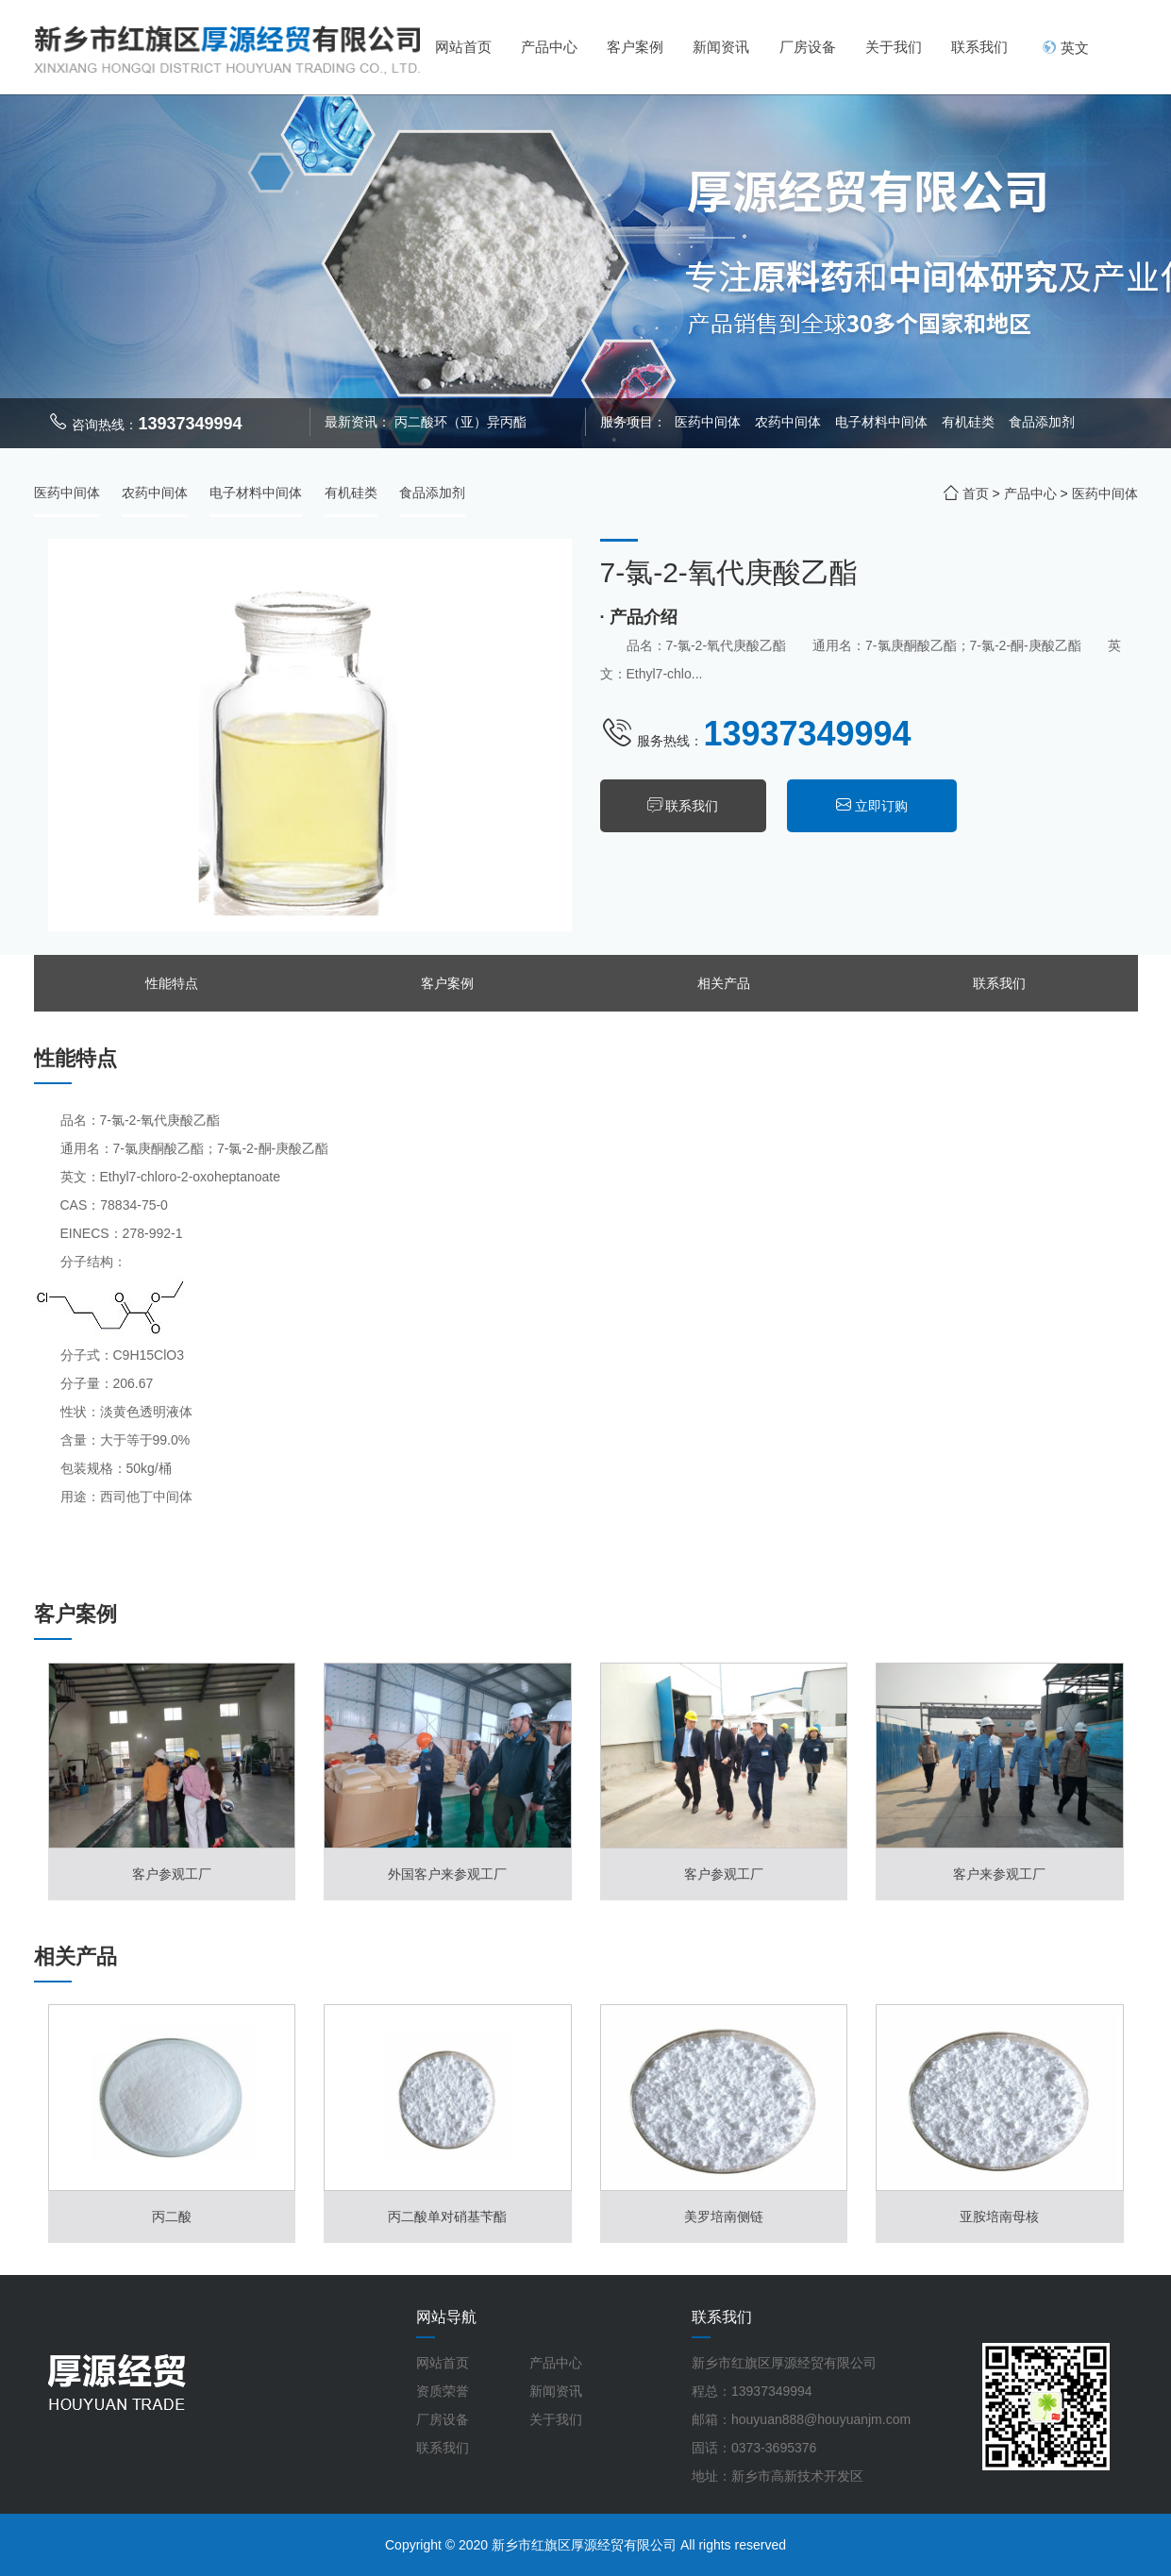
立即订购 (885, 805)
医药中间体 (707, 421)
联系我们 (979, 47)
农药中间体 (790, 421)
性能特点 (171, 983)
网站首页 (463, 47)
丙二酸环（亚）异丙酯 (460, 421)
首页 (975, 493)
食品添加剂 (1042, 421)
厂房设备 (807, 47)
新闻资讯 (721, 47)
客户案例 (635, 47)
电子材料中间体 (883, 421)
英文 (1065, 48)
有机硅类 (970, 421)
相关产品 (723, 983)
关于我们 (893, 47)
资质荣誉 (442, 2391)
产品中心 (549, 47)
